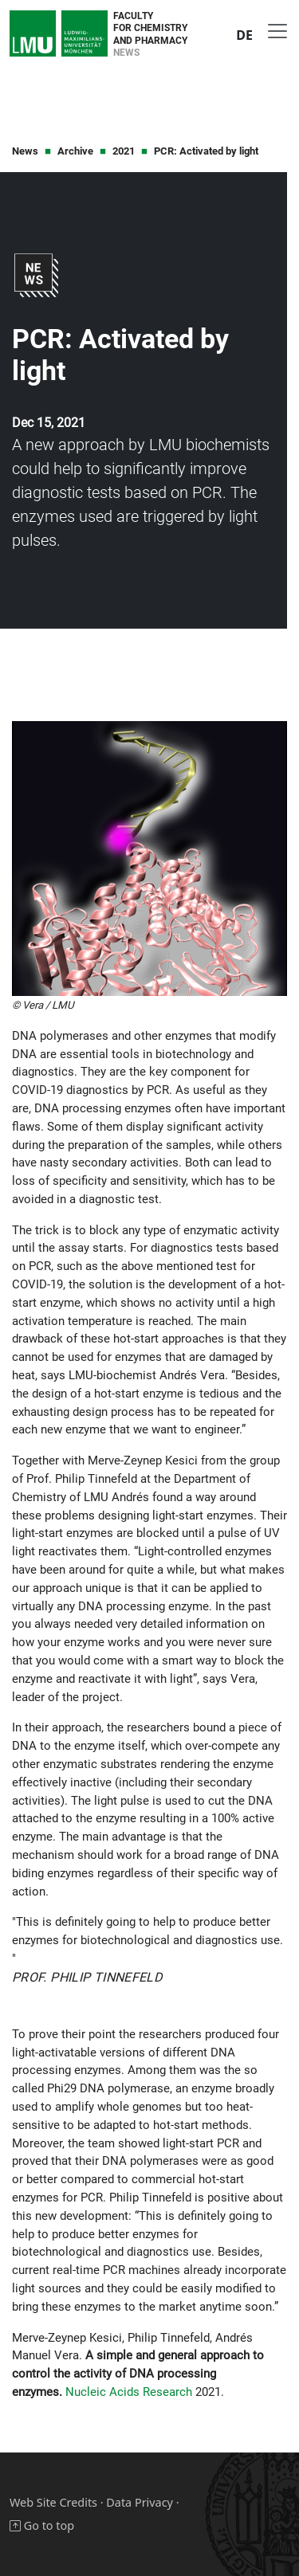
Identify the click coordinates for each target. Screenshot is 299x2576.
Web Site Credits (53, 2502)
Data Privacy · (142, 2502)
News (25, 151)
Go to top (42, 2525)
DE (244, 35)
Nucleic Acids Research (128, 2392)
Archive (75, 151)
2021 (123, 151)
